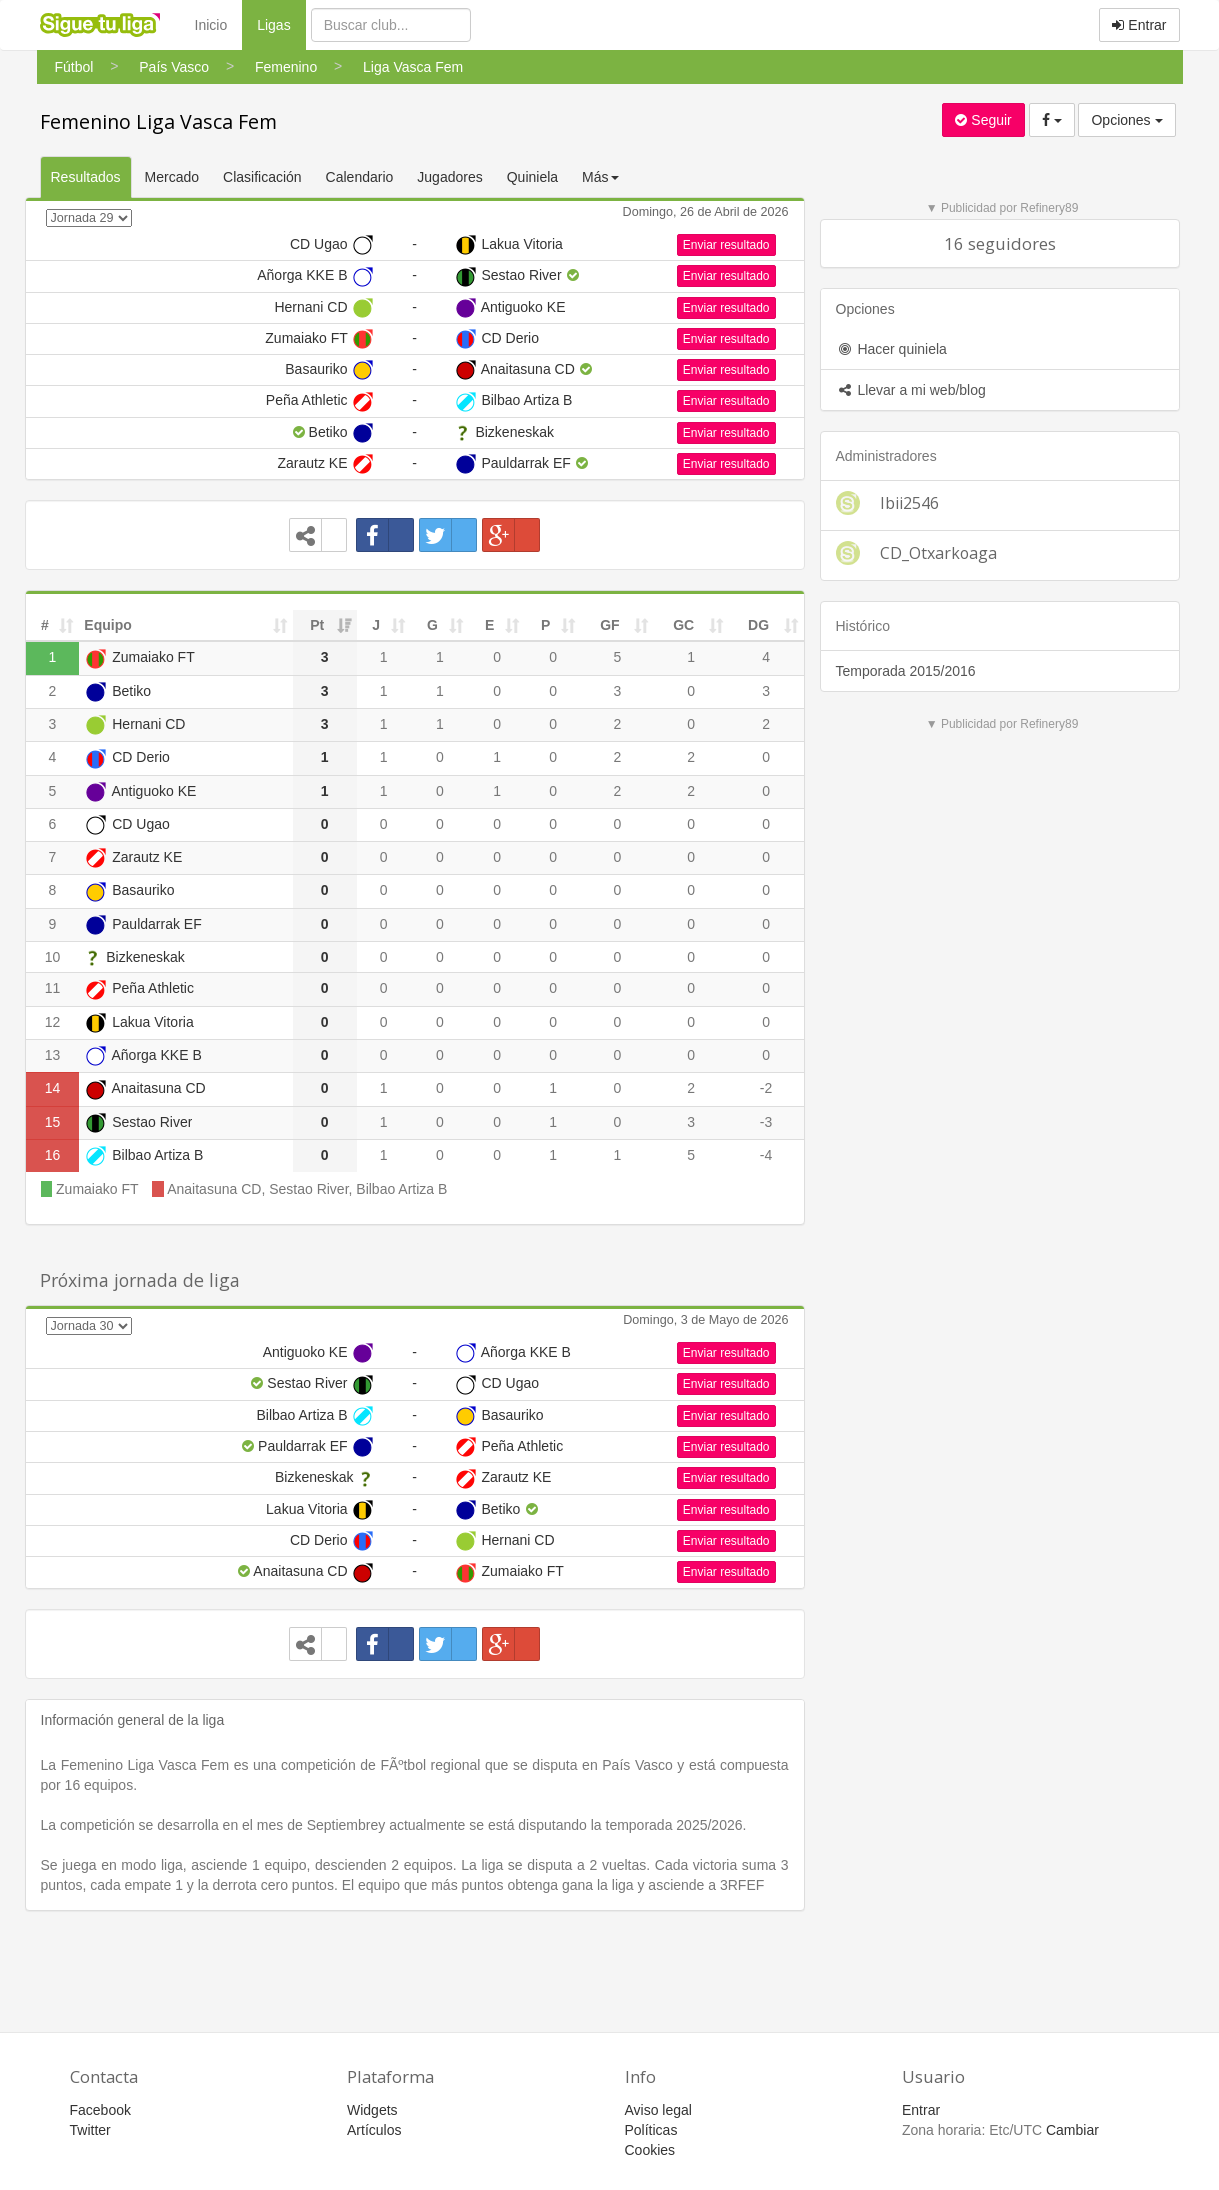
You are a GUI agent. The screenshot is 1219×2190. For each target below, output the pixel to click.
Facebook (100, 2110)
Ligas (281, 23)
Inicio (211, 25)
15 (53, 1122)
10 (53, 957)
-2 (766, 1088)
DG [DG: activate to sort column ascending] (758, 625)
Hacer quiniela (891, 349)
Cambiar (1072, 2130)
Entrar (1139, 25)
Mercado (172, 177)
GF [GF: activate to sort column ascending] (609, 625)
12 (53, 1022)
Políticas (651, 2130)
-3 (766, 1122)
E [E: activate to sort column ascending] (489, 625)
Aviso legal (658, 2110)
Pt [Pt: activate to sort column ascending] (317, 625)
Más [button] (600, 177)
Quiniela (532, 177)
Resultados (86, 177)
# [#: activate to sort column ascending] (45, 625)
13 (53, 1055)
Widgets (372, 2110)
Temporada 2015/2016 (906, 671)
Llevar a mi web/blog (911, 390)
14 (53, 1088)
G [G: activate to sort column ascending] (432, 625)
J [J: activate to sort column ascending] (376, 625)
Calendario (360, 177)
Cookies (650, 2150)
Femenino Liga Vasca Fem (158, 121)
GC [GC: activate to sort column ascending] (683, 625)
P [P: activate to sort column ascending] (545, 625)
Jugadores (449, 177)
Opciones (1126, 120)
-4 (766, 1155)
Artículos (374, 2130)
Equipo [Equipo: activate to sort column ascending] (107, 625)
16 (53, 1155)
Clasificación (262, 177)
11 (53, 988)
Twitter (90, 2130)
